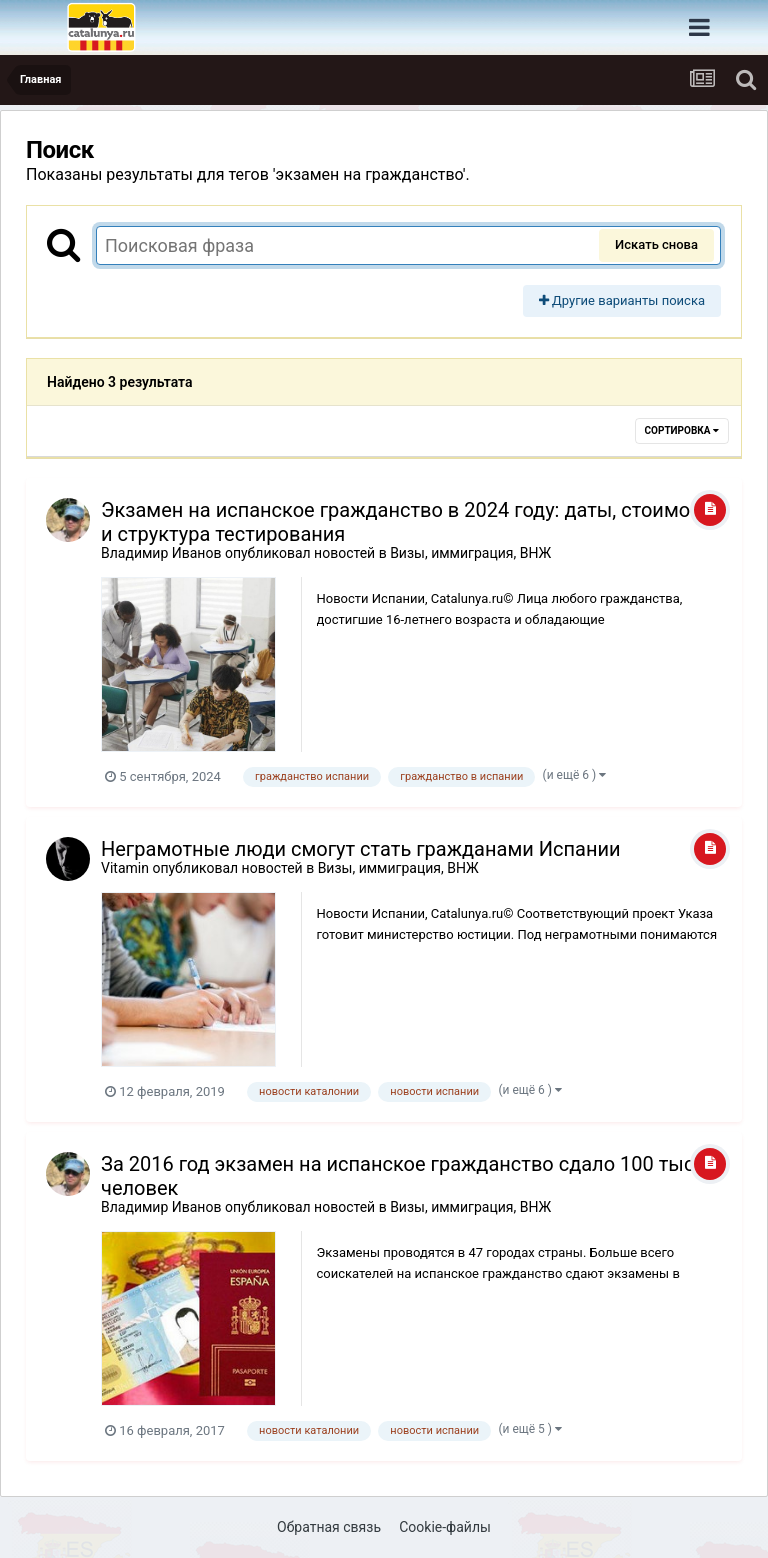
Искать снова (656, 244)
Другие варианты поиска (622, 300)
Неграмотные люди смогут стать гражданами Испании (361, 849)
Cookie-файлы (445, 1527)
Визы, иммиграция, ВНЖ (470, 553)
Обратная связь (329, 1527)
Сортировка (682, 430)
